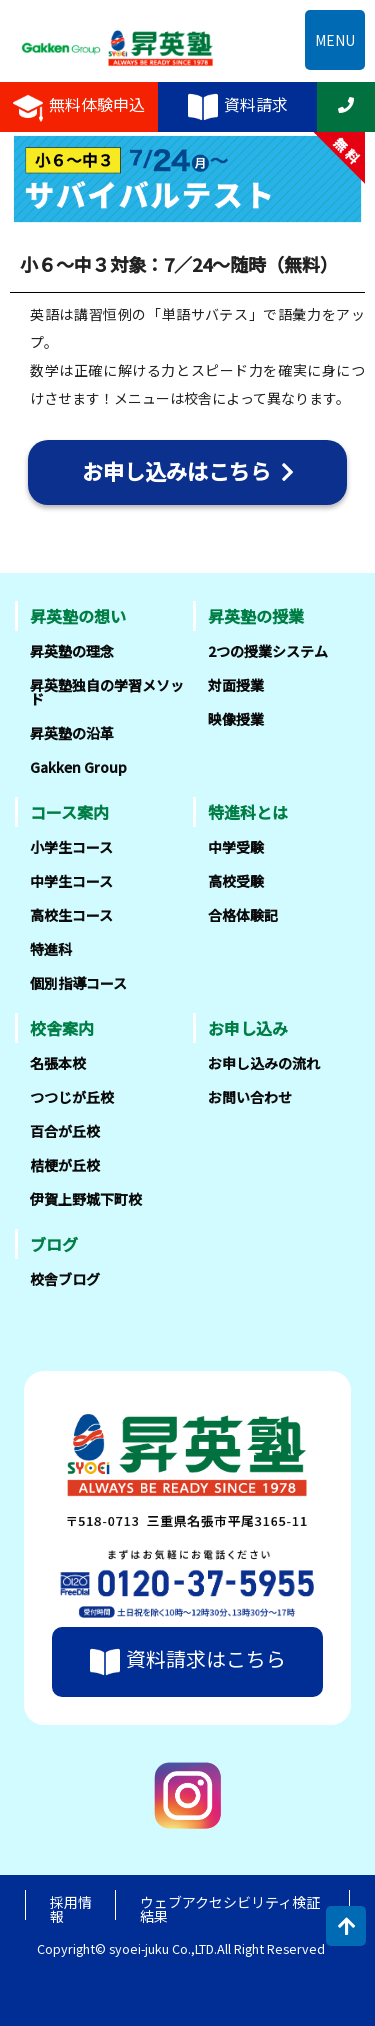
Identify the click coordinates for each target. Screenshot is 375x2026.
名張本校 (58, 1063)
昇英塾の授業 (256, 616)
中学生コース (71, 881)
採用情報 (71, 1909)
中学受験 (236, 847)
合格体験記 (243, 915)
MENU (335, 40)
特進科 (51, 949)
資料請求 (238, 107)
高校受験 (236, 881)
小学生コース (71, 847)
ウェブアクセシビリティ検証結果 (230, 1909)
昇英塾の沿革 (72, 733)
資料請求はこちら (188, 1661)
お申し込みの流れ (264, 1063)
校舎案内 (62, 1028)
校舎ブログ (65, 1279)
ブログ (54, 1244)
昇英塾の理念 (72, 651)
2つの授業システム (268, 651)
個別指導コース (78, 983)
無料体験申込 (79, 107)
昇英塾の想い (78, 616)
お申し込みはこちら (188, 471)
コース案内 (69, 812)
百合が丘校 (65, 1131)
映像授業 (236, 719)
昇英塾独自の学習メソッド (107, 692)
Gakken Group (78, 767)
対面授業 (236, 685)
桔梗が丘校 (65, 1165)
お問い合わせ (250, 1097)
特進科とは (248, 812)
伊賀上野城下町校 (86, 1199)
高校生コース (71, 915)
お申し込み (248, 1028)
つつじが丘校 (72, 1097)
